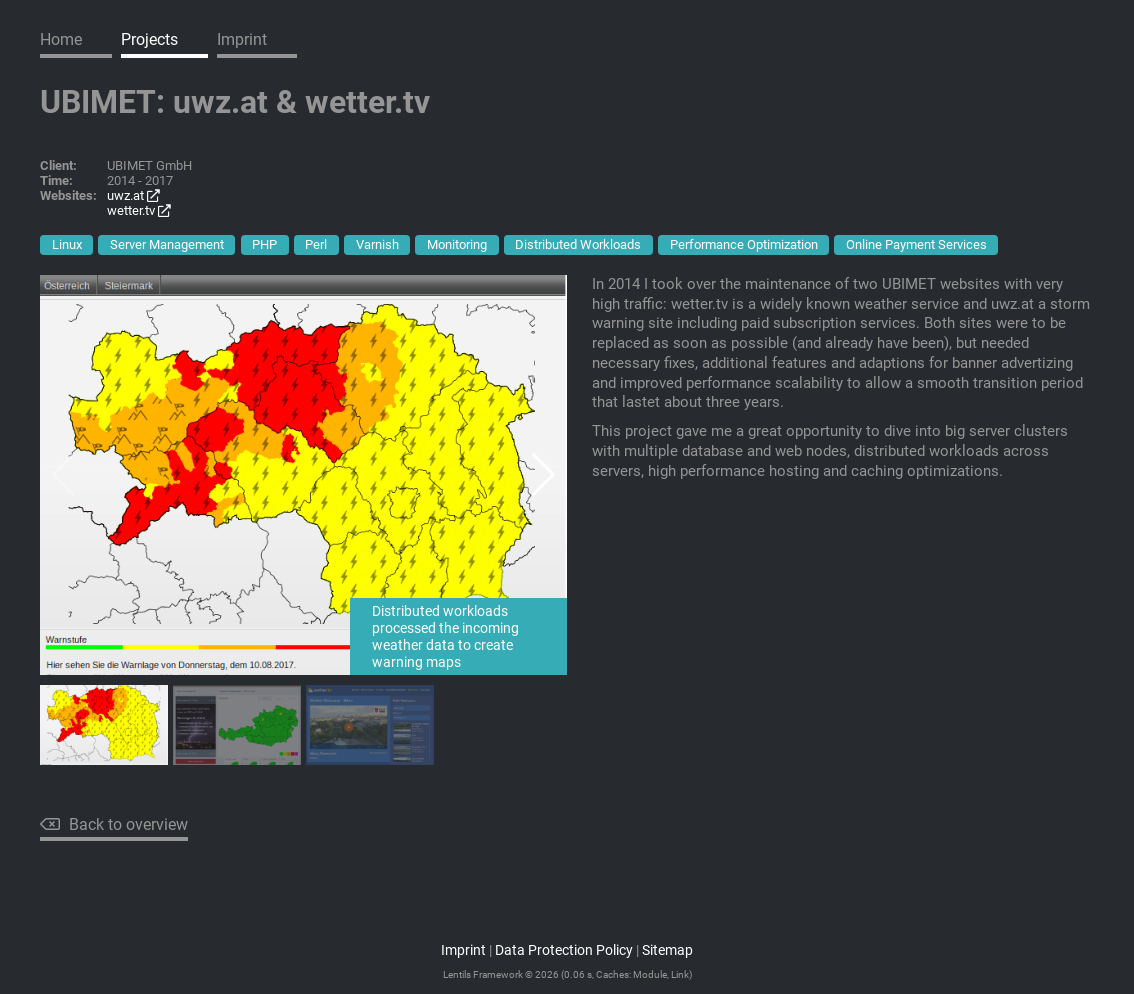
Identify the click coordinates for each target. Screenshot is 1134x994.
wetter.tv (139, 210)
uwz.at (133, 195)
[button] (543, 475)
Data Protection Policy (564, 950)
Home (61, 39)
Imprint (242, 39)
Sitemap (667, 950)
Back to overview (114, 824)
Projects (149, 39)
